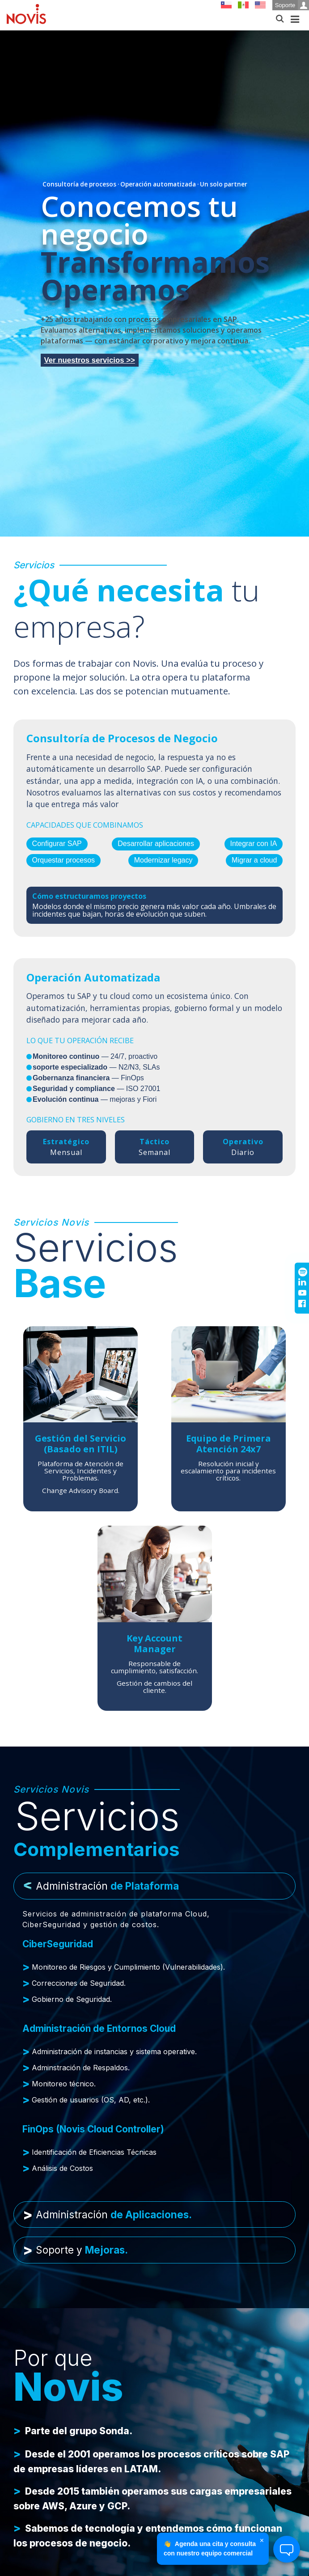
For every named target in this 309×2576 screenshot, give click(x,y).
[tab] (154, 1886)
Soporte (292, 5)
